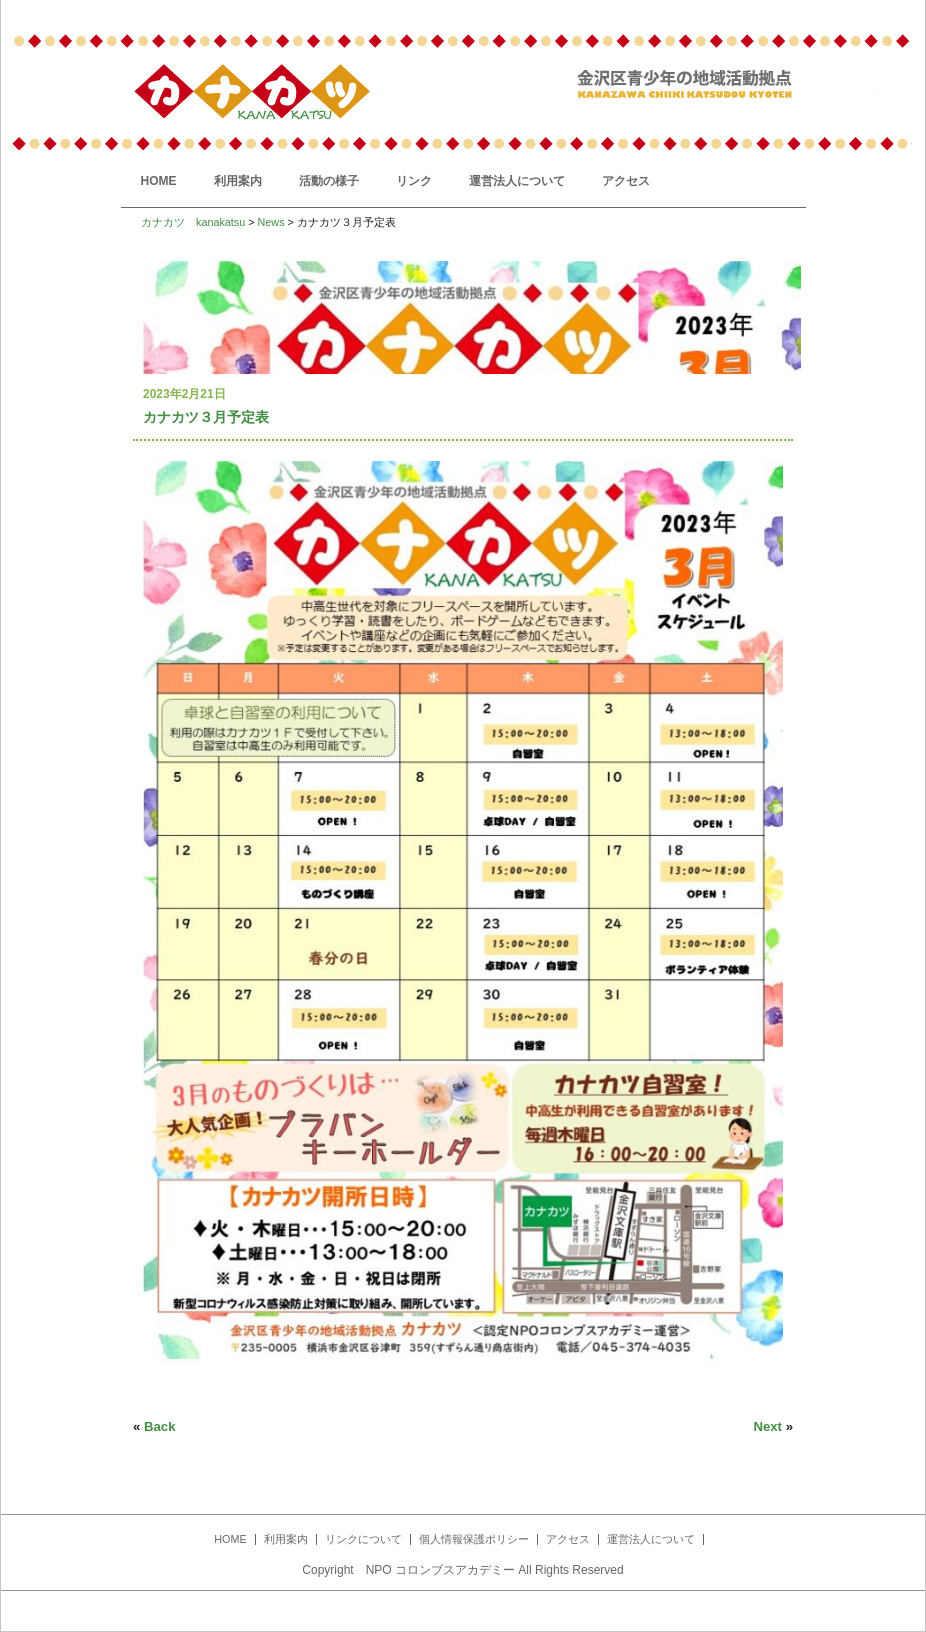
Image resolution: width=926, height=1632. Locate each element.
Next (767, 1426)
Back (160, 1426)
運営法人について (517, 181)
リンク (414, 181)
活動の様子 (329, 181)
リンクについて (363, 1539)
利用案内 (238, 181)
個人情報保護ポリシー (474, 1539)
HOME (159, 181)
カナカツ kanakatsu (193, 222)
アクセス (626, 181)
